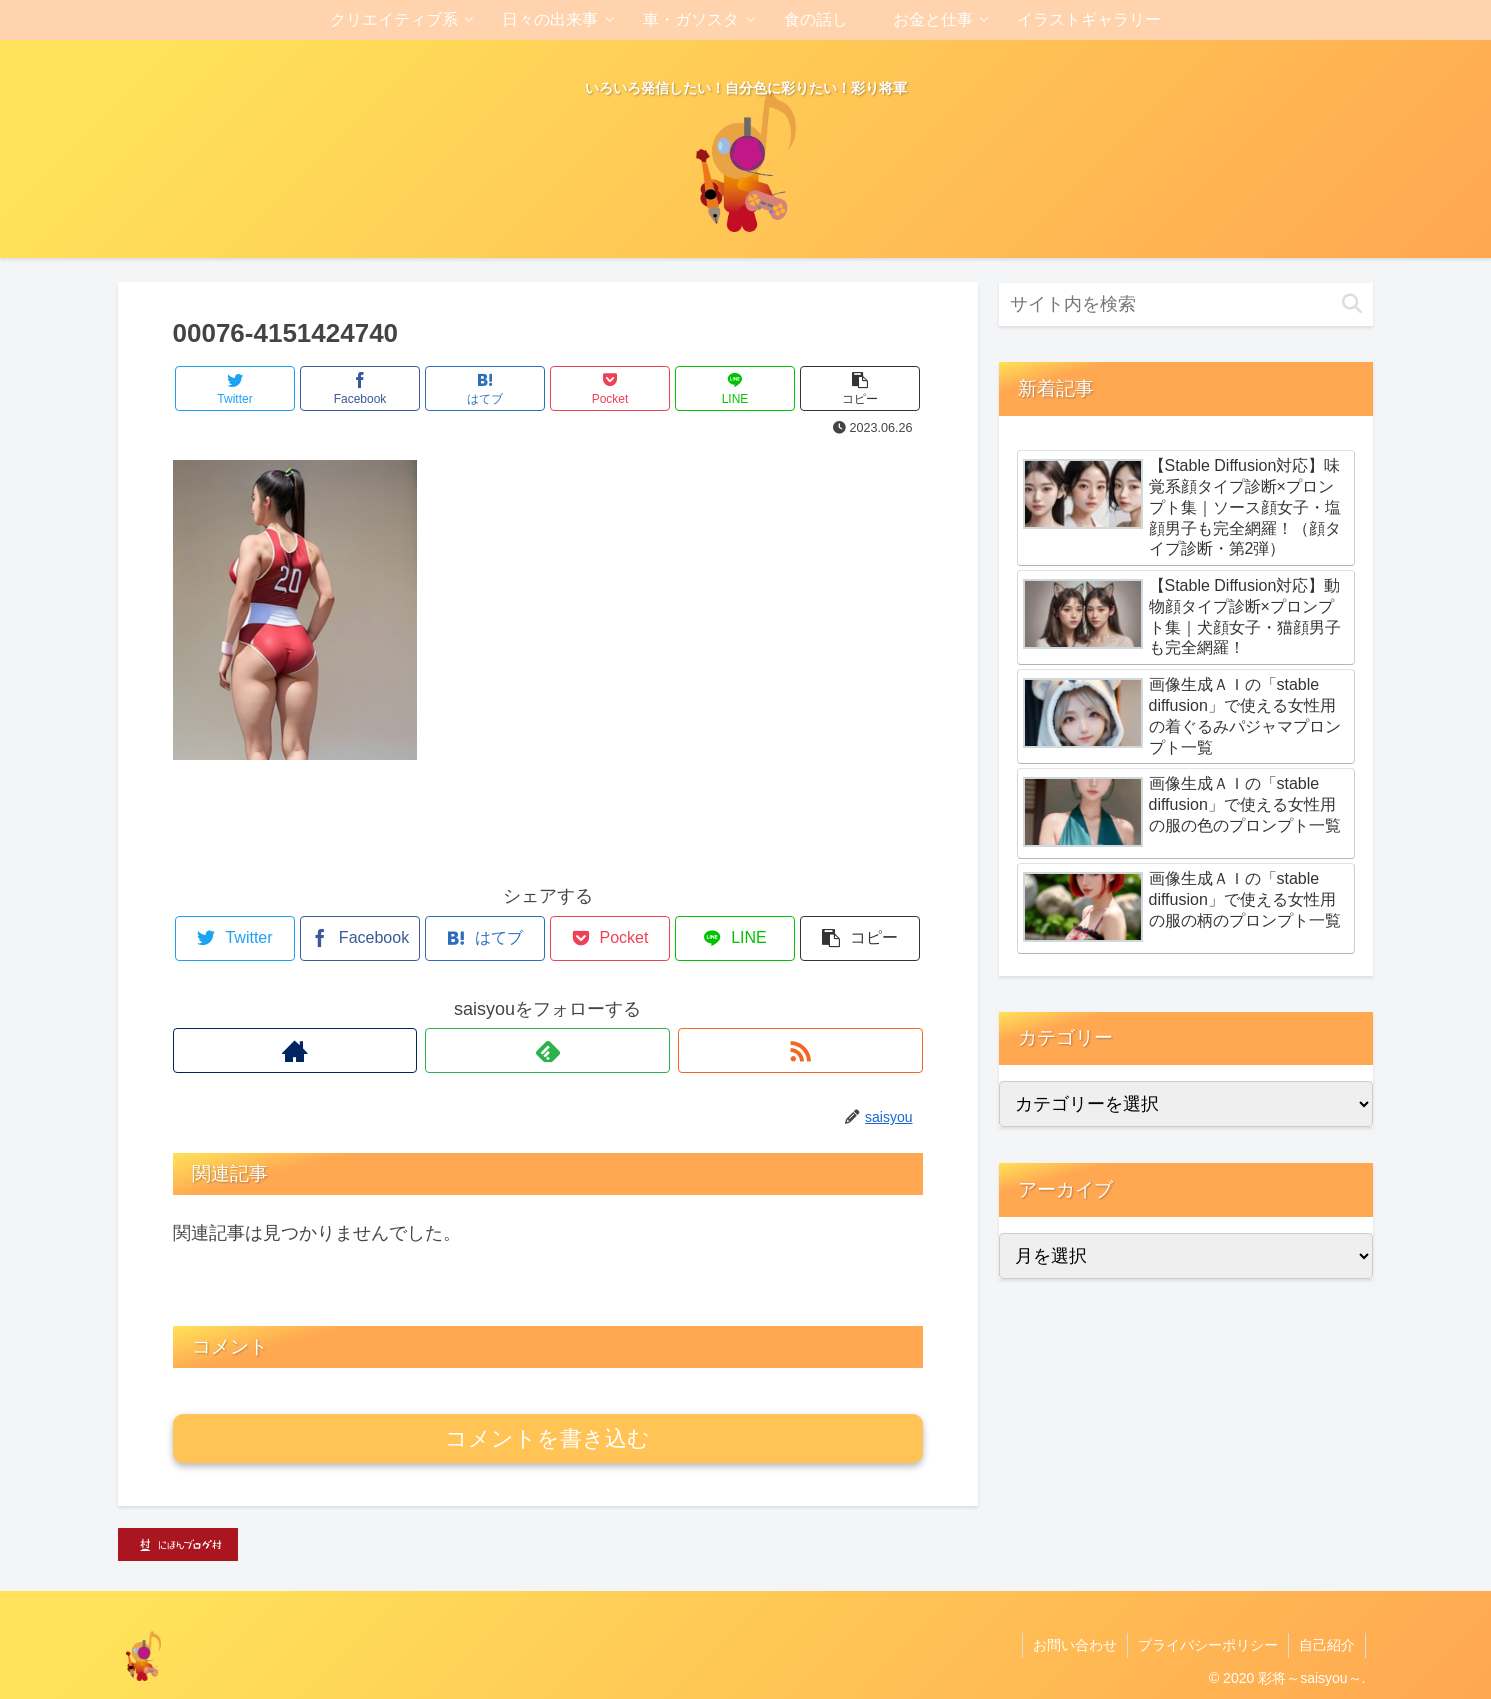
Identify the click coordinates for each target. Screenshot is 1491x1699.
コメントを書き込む (547, 1438)
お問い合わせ (1075, 1645)
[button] (1352, 304)
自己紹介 (1327, 1645)
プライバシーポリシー (1208, 1645)
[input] (1186, 304)
